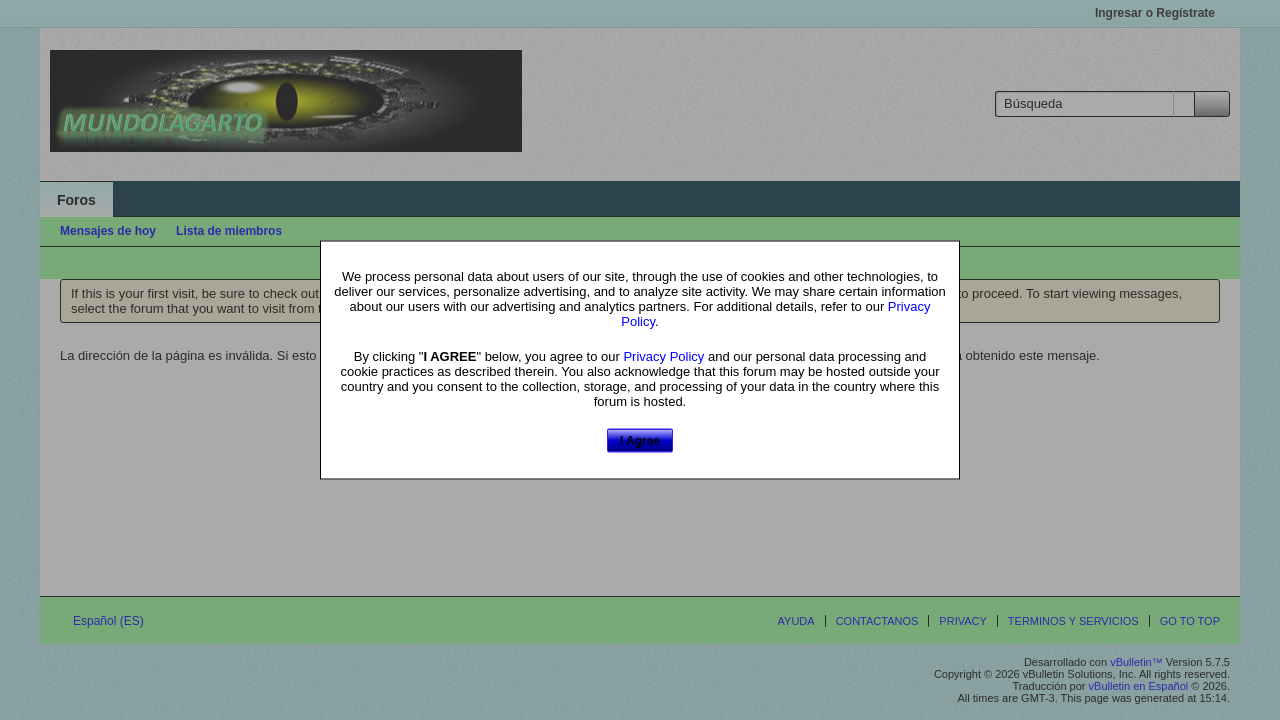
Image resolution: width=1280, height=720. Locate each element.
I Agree (640, 440)
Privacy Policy (663, 355)
